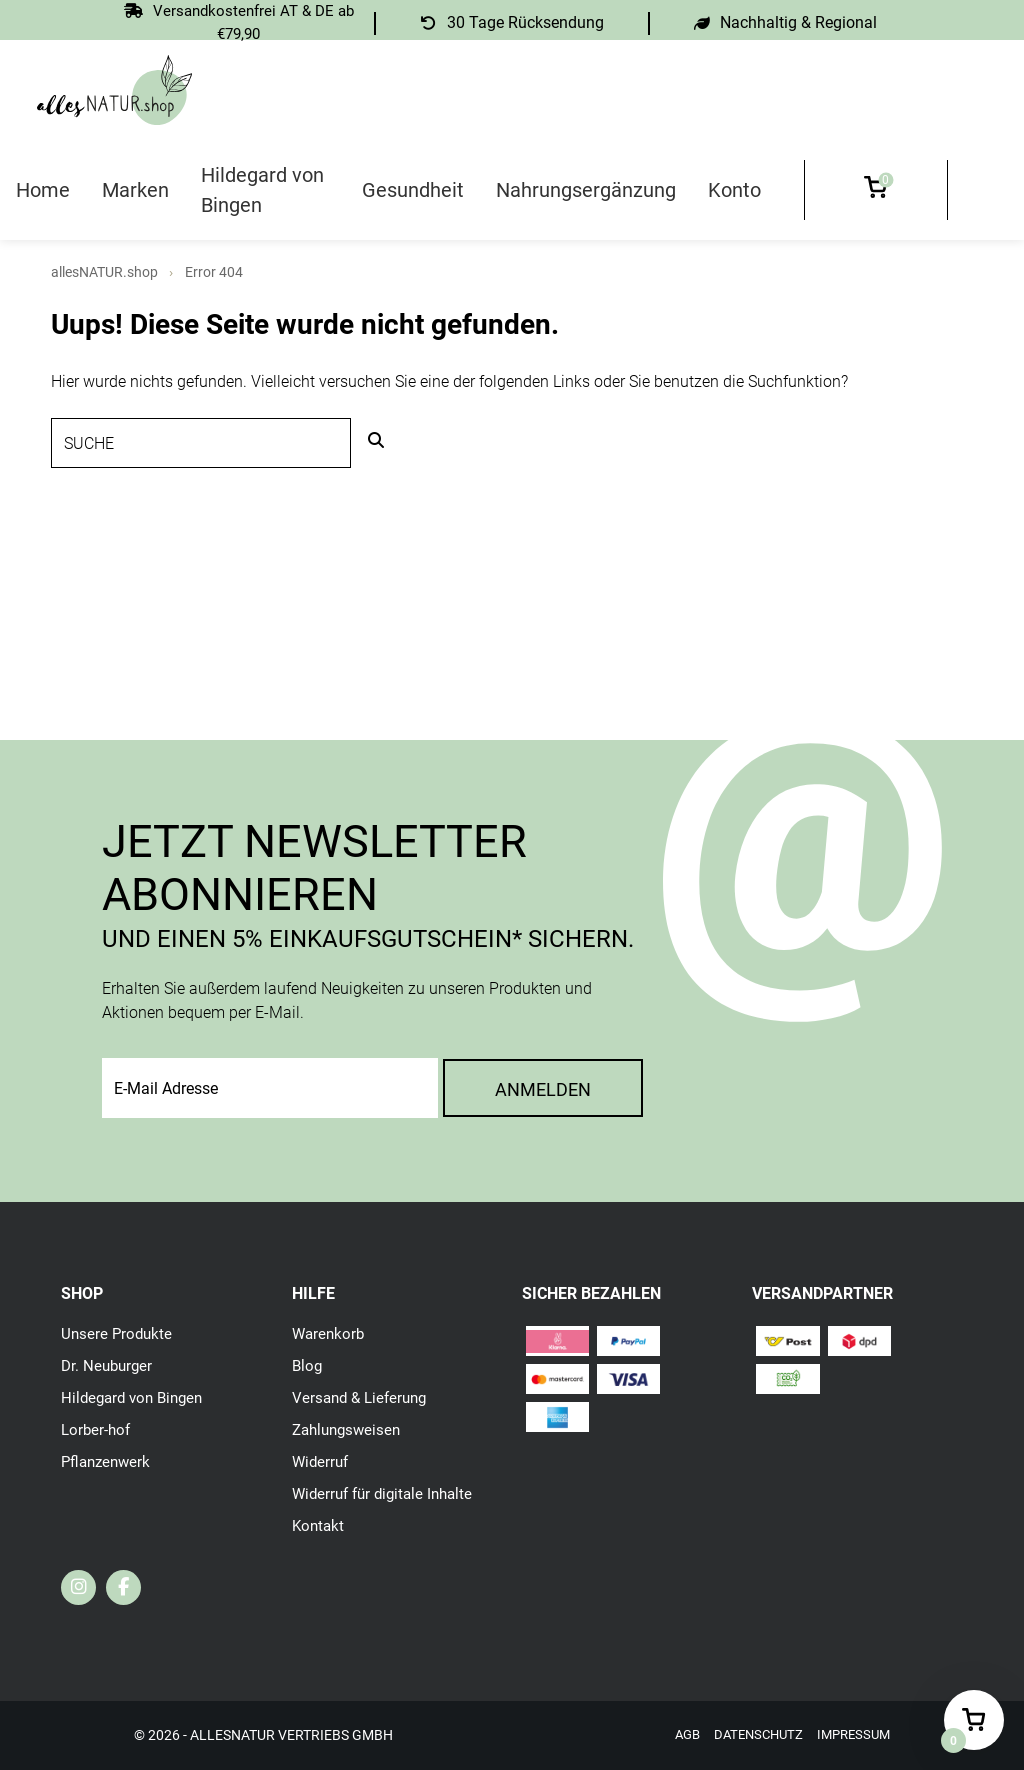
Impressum (850, 1735)
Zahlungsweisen (350, 1429)
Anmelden (543, 1089)
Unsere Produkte (118, 1333)
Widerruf (322, 1461)
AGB (674, 1735)
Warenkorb (330, 1333)
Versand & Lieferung (363, 1397)
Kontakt (319, 1525)
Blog (308, 1365)
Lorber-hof (97, 1429)
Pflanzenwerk (108, 1461)
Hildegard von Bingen (262, 190)
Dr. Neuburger (109, 1365)
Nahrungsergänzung (586, 190)
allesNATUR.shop (104, 272)
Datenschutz (749, 1735)
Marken (135, 190)
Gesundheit (413, 190)
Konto (734, 190)
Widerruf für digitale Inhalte (388, 1493)
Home (43, 190)
